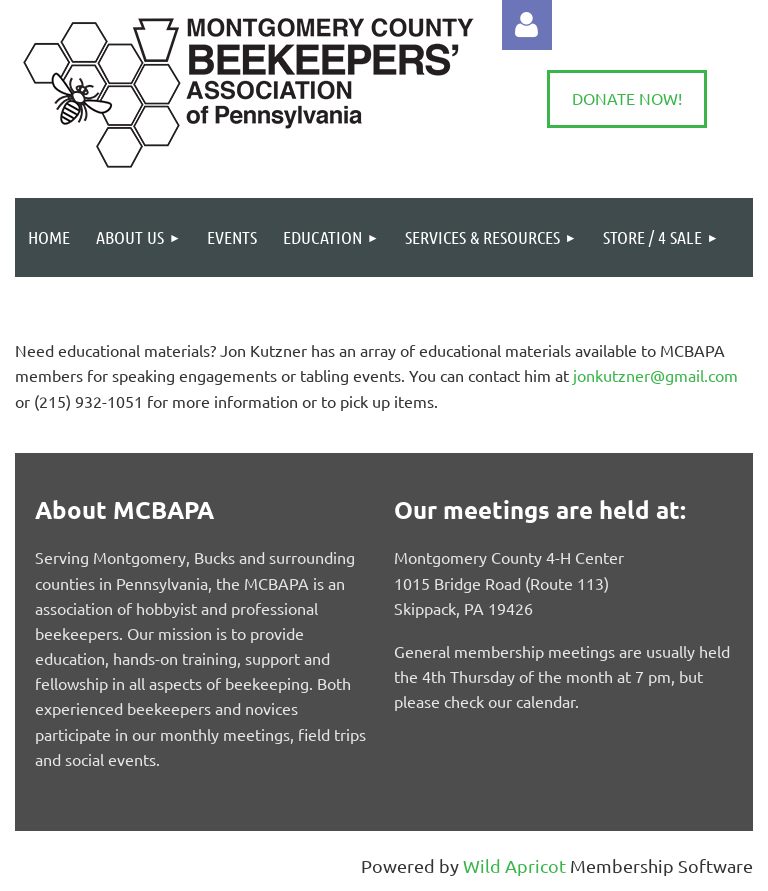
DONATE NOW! (627, 98)
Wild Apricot (514, 865)
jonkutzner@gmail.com (655, 375)
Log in (527, 25)
